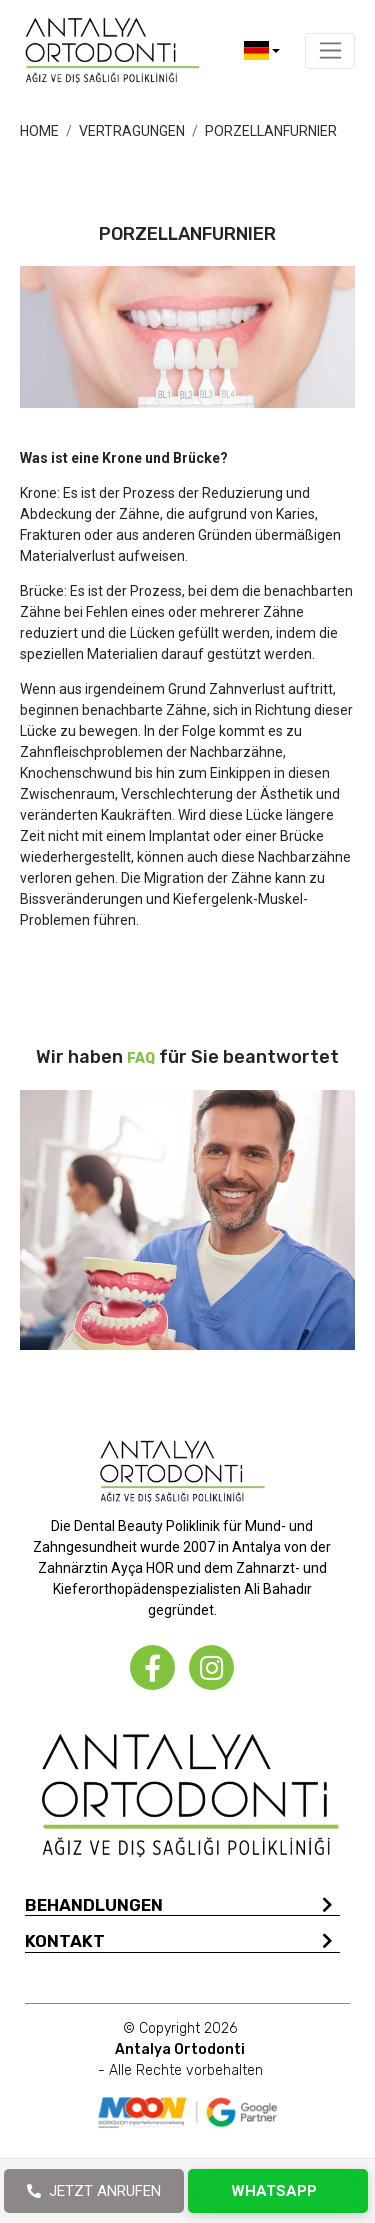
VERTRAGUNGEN (132, 131)
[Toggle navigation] (330, 51)
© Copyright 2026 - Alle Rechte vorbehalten (180, 2049)
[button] (262, 50)
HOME (39, 131)
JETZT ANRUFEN (94, 2191)
